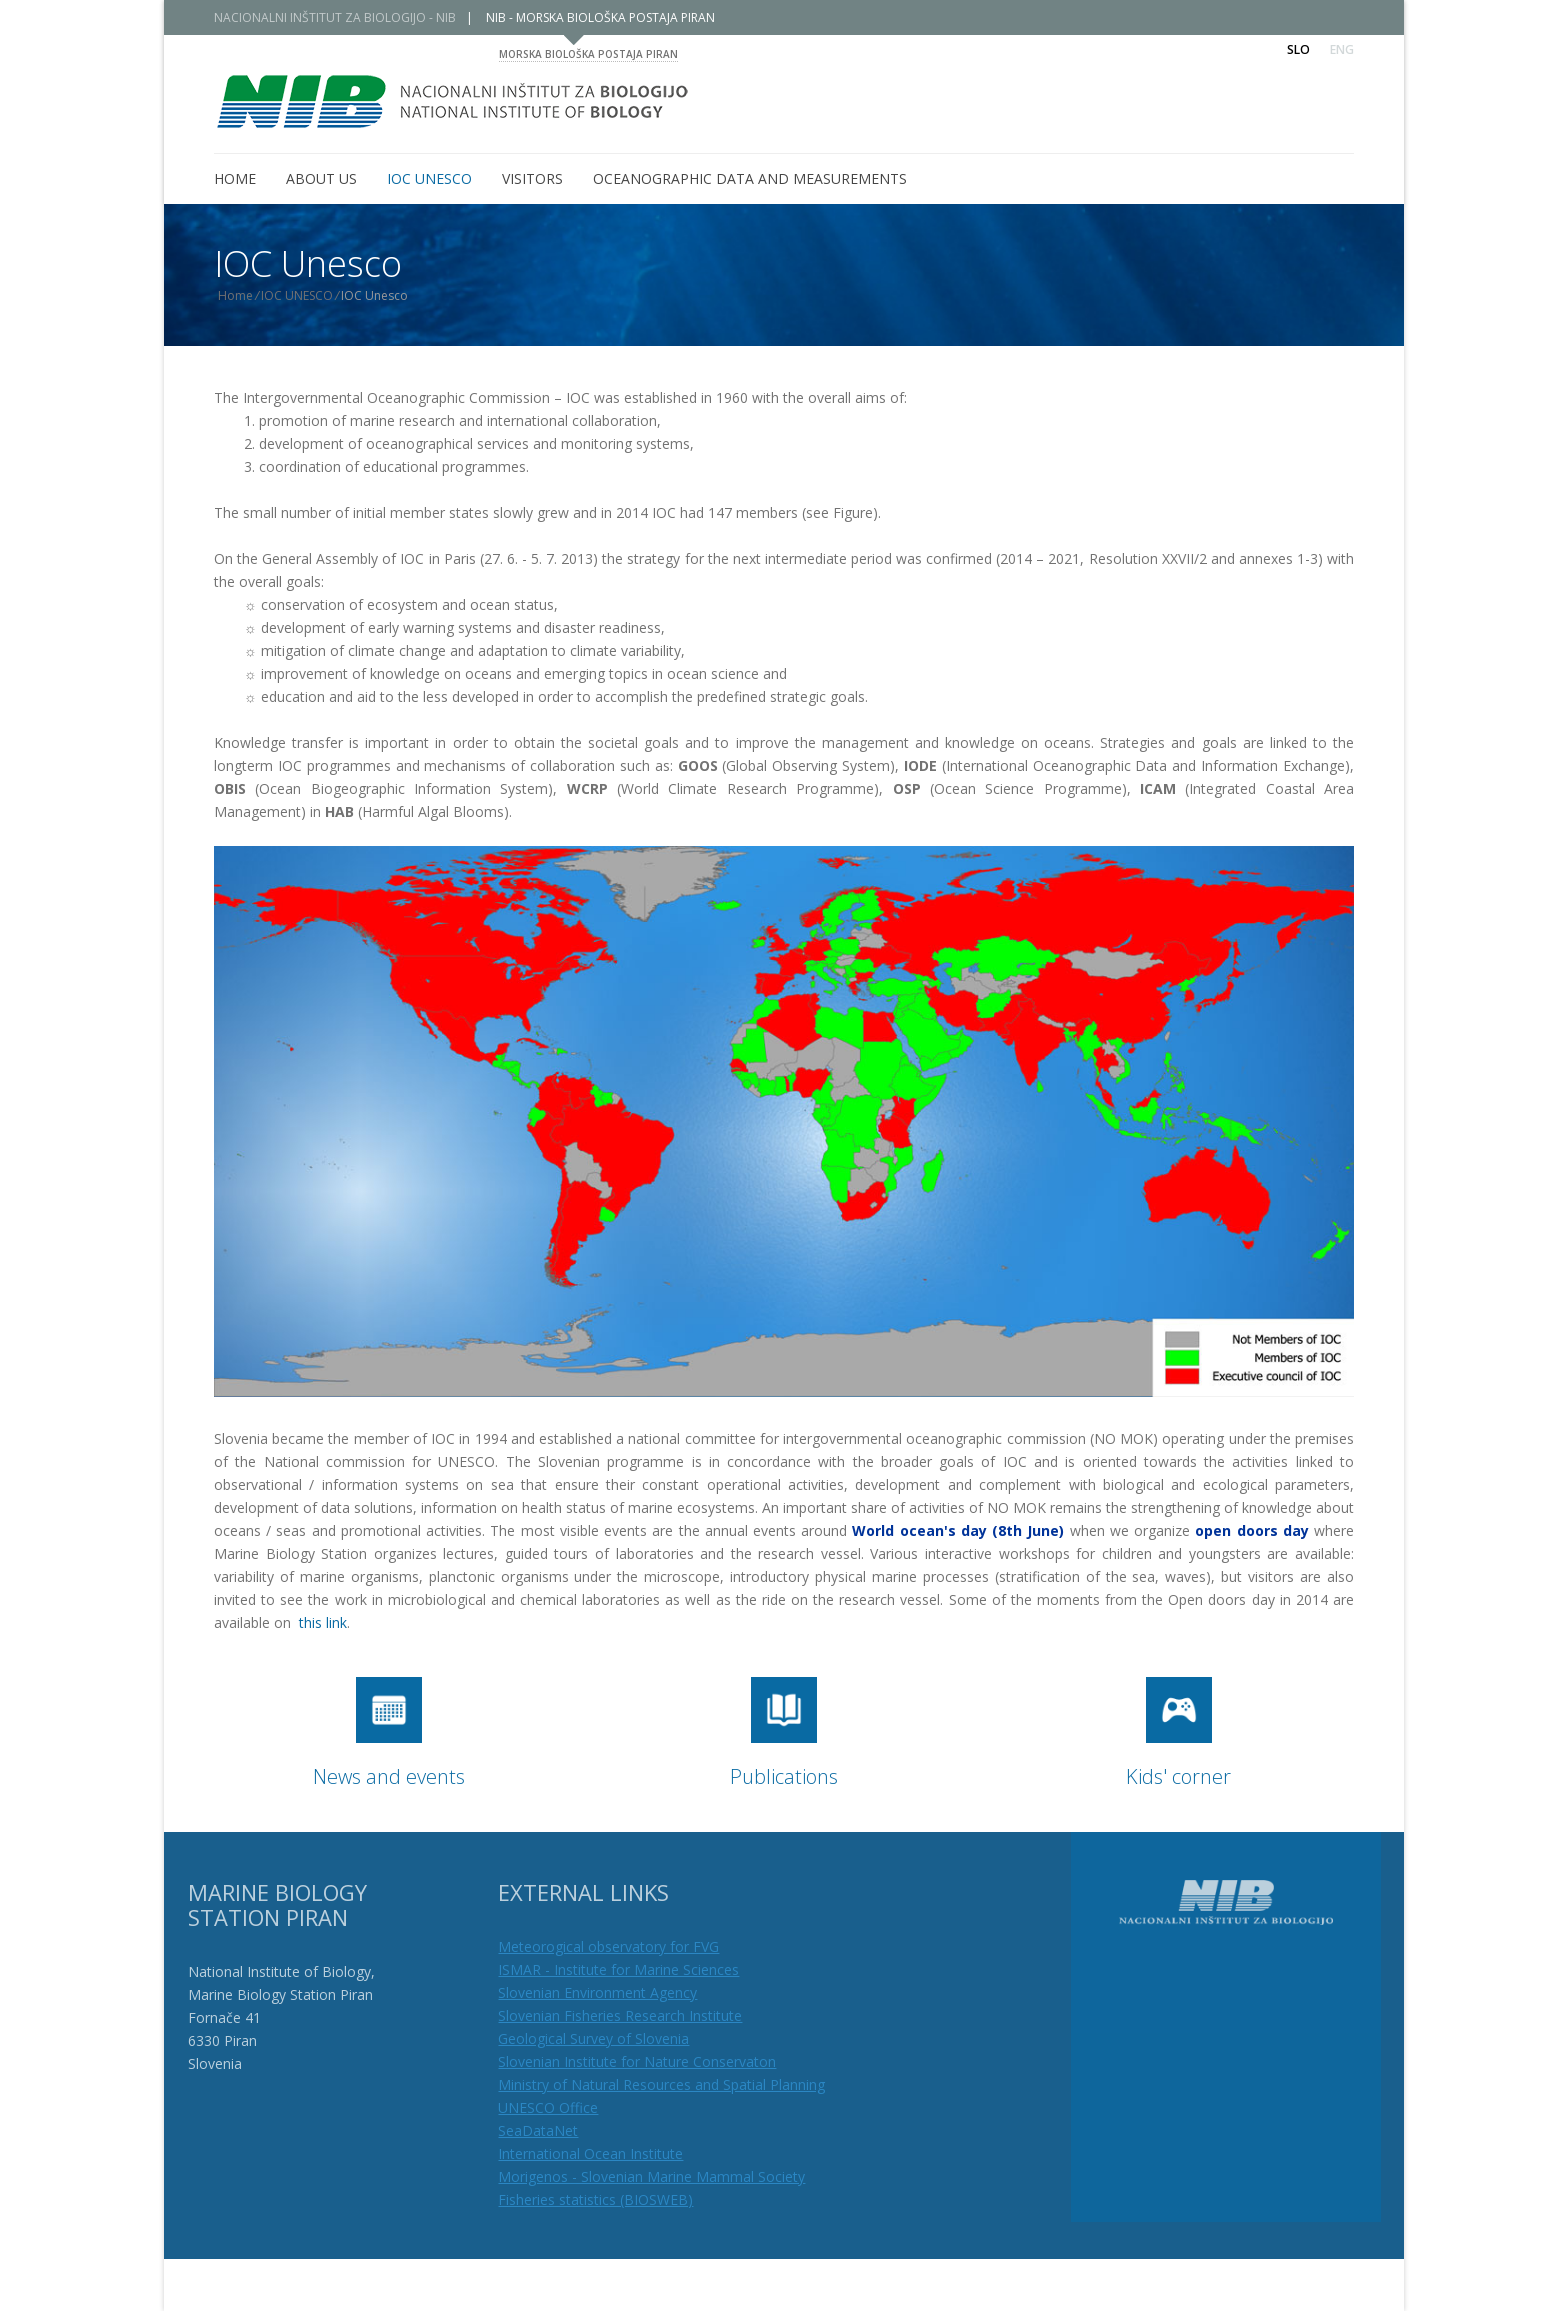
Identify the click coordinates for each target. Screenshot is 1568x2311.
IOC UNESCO (315, 295)
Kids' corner (1178, 1776)
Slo (1298, 49)
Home (253, 295)
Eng (1342, 49)
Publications (784, 1776)
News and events (389, 1776)
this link (323, 1622)
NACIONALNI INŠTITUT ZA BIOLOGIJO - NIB (353, 17)
